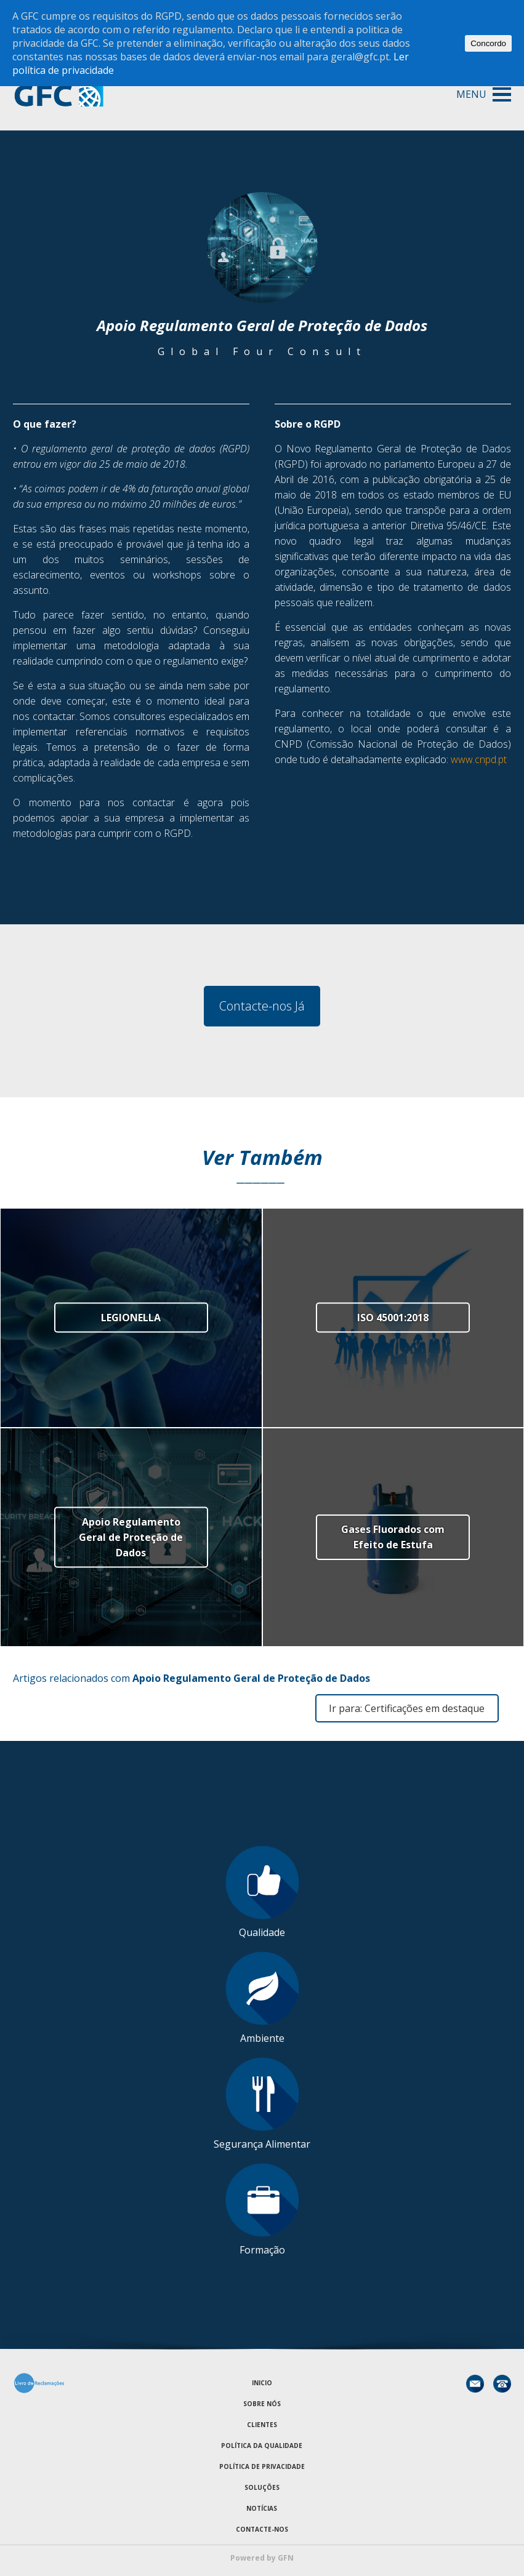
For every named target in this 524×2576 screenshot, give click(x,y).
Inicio (262, 2382)
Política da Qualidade (261, 2445)
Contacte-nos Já (262, 1006)
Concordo (488, 43)
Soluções (262, 2487)
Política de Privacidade (262, 2466)
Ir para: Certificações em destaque (407, 1708)
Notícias (261, 2508)
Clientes (262, 2424)
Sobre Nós (262, 2403)
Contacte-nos (262, 2529)
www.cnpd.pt (479, 759)
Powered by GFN (262, 2558)
